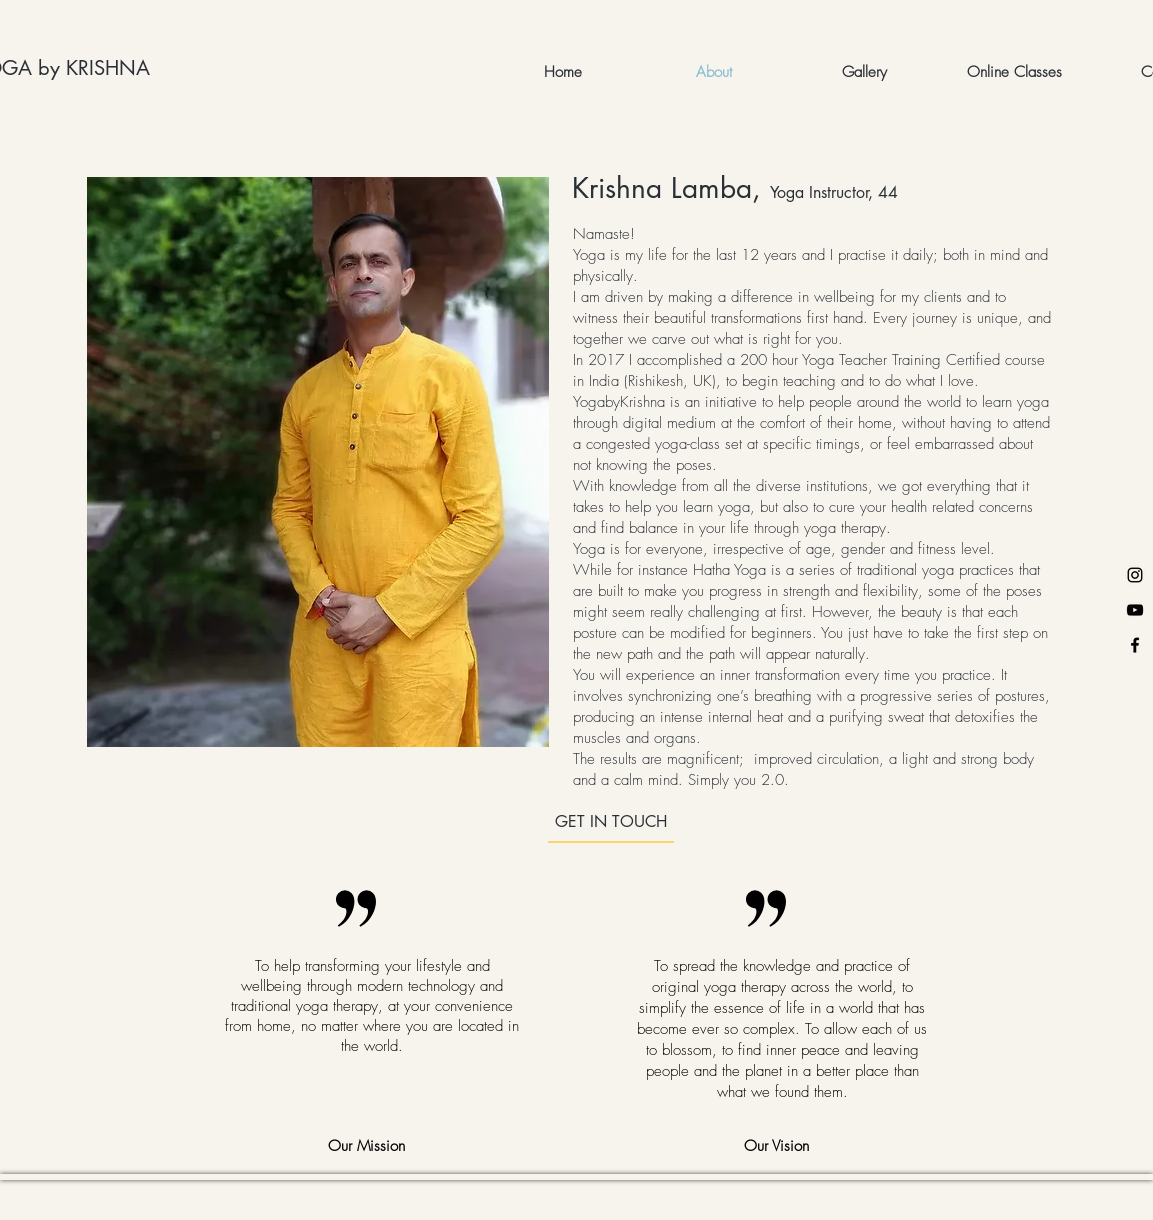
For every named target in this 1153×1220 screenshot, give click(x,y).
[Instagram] (1135, 575)
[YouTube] (1135, 610)
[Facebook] (1135, 645)
